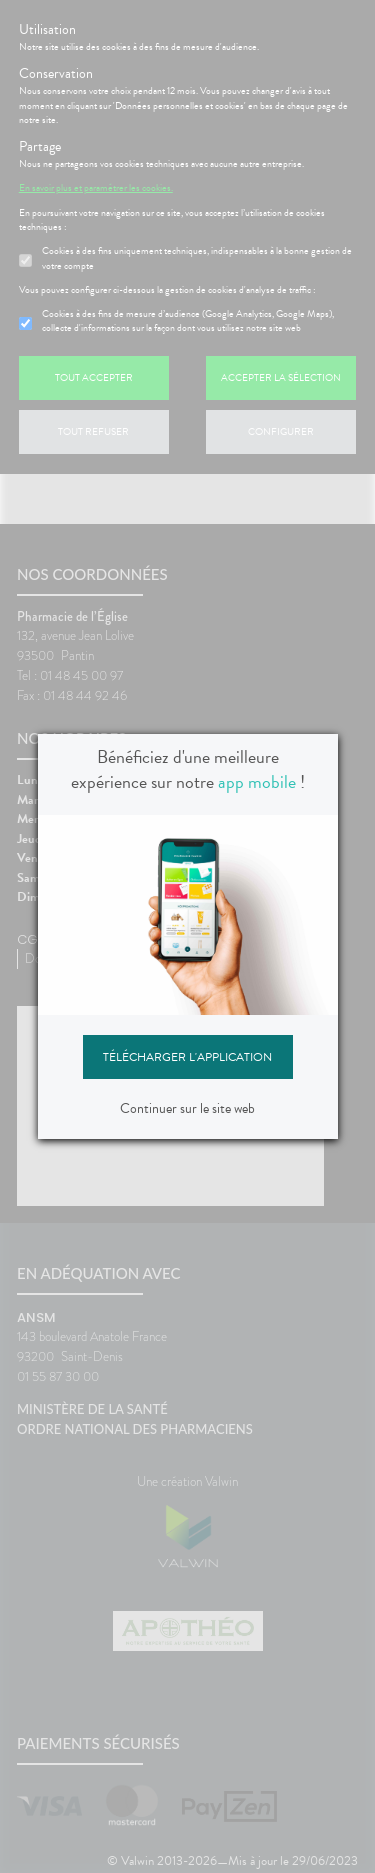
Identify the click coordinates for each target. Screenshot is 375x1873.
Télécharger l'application (187, 1057)
